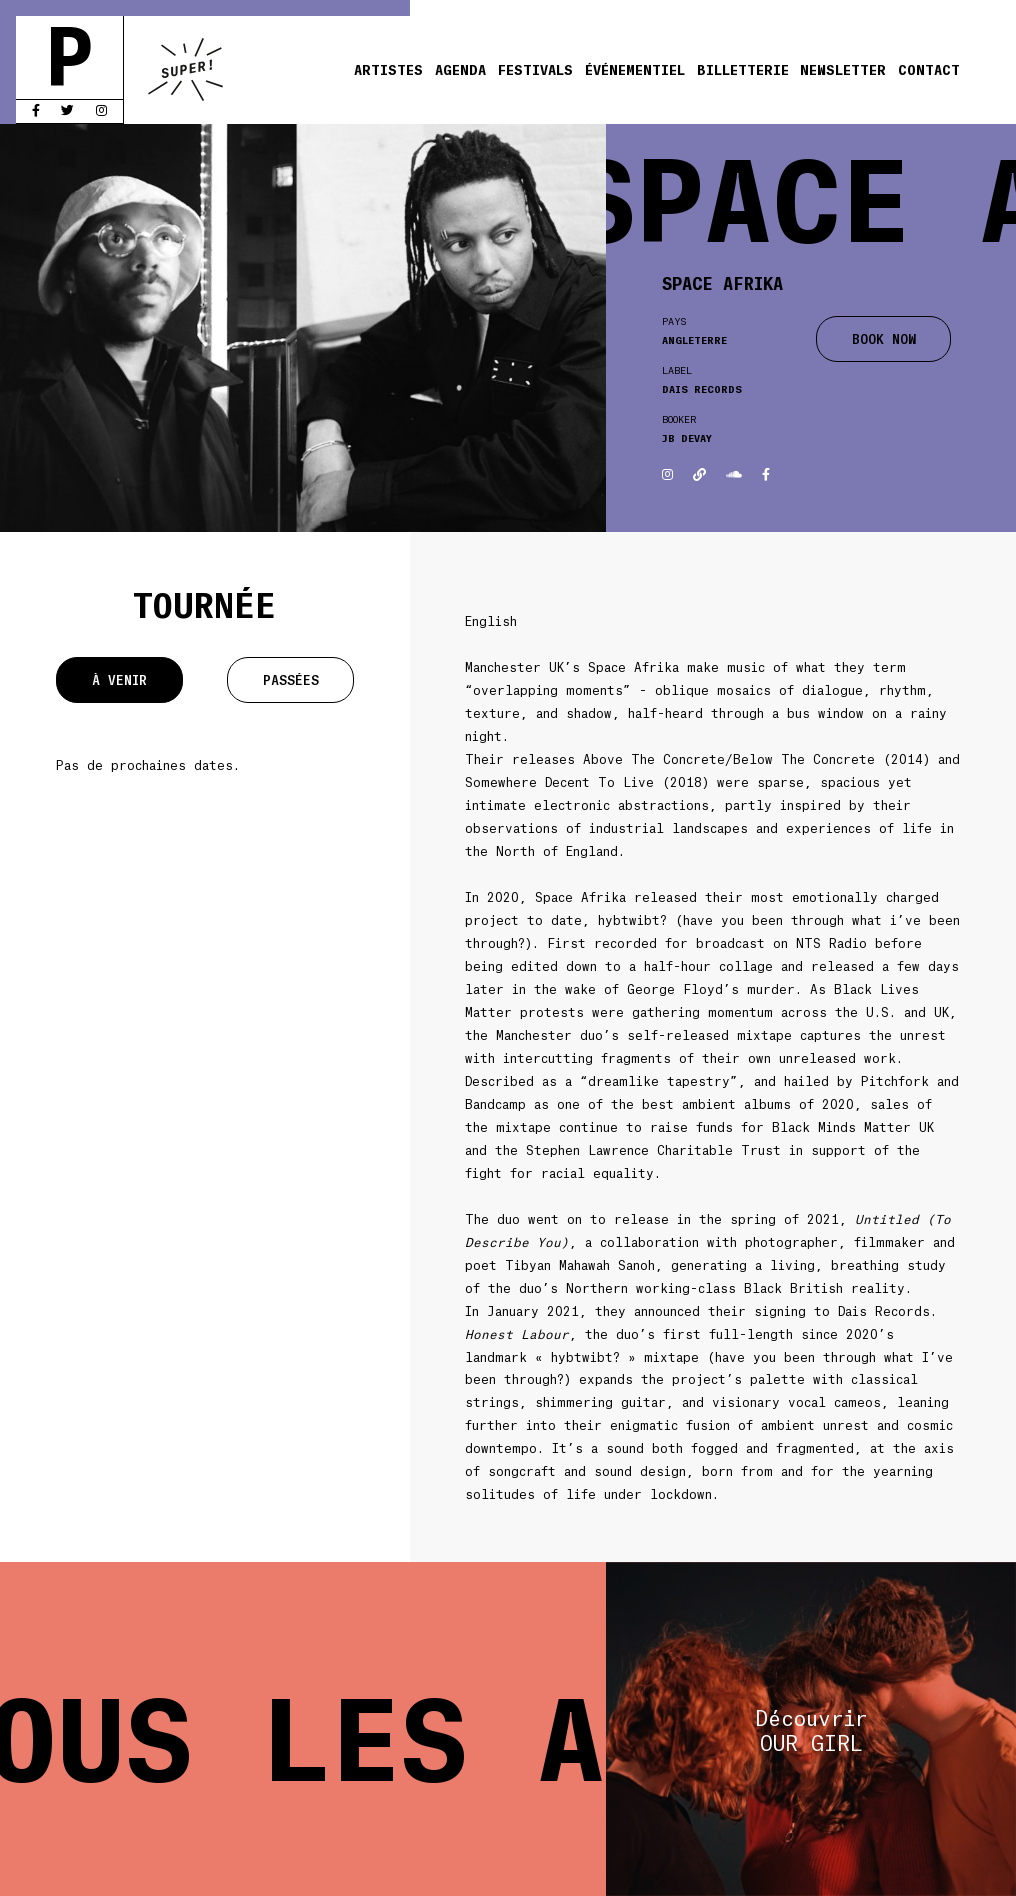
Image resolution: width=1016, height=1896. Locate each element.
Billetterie (743, 69)
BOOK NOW (884, 338)
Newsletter (843, 69)
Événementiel (635, 69)
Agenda (460, 69)
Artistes (388, 69)
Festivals (535, 69)
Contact (929, 69)
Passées (291, 679)
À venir (119, 679)
